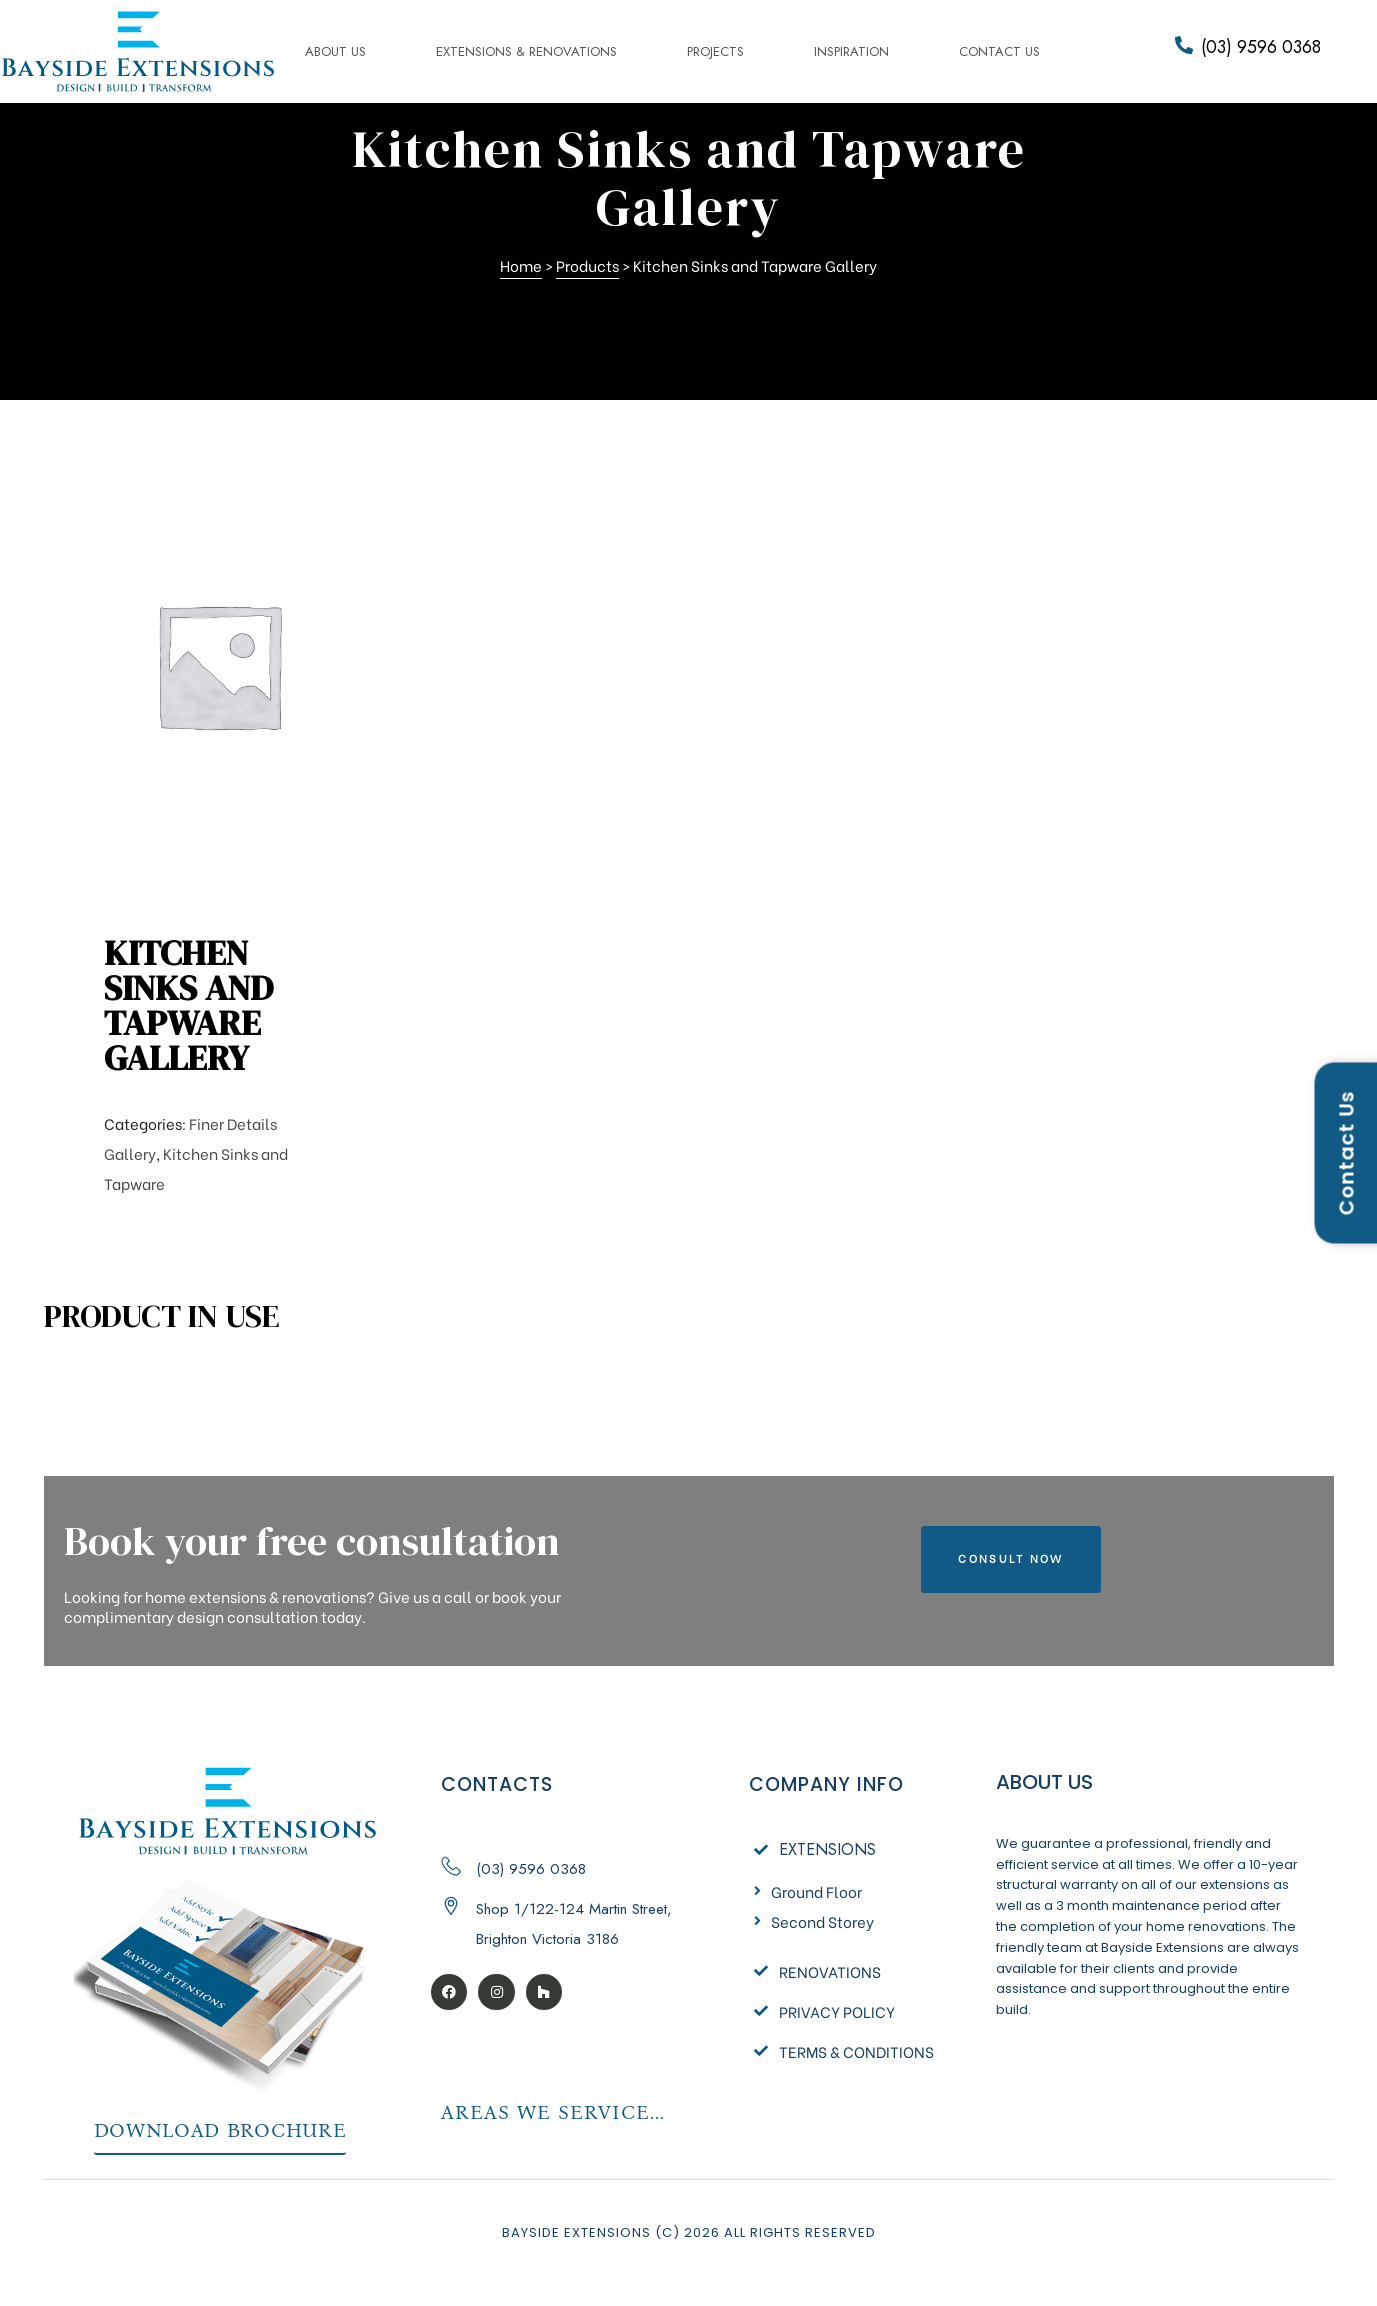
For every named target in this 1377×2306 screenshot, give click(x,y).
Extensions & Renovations (526, 51)
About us (335, 51)
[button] (1010, 1559)
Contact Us (999, 51)
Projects (715, 51)
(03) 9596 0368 (1261, 47)
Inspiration (851, 51)
